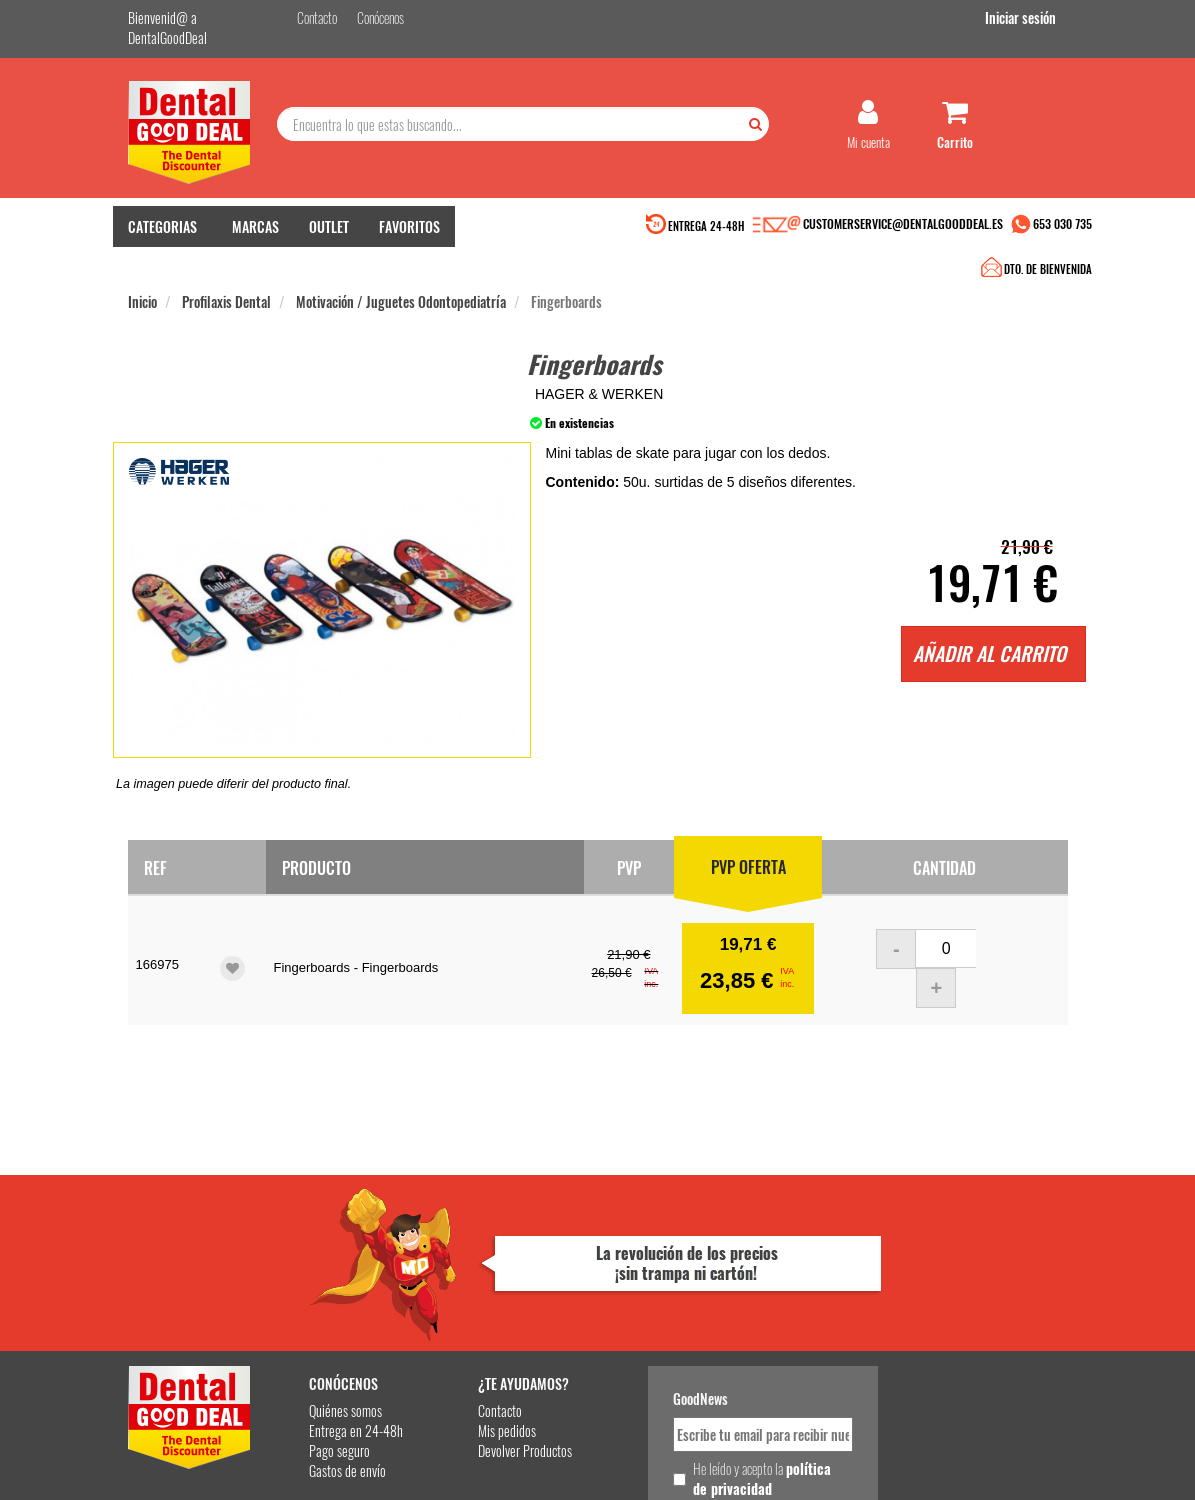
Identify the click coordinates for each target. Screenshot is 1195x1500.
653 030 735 (1062, 227)
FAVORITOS (409, 230)
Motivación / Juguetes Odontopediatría (401, 268)
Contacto (473, 1234)
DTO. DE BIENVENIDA (594, 230)
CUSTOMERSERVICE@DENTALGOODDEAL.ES (903, 227)
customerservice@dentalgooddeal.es (675, 1468)
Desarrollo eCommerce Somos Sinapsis (203, 1481)
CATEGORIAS (162, 230)
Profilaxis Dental (226, 268)
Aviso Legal (780, 1468)
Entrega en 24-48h (336, 1254)
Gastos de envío (327, 1294)
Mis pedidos (480, 1254)
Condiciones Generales (859, 1468)
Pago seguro (319, 1274)
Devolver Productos (498, 1274)
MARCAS (255, 230)
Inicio (142, 268)
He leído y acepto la (726, 1302)
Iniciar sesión (1032, 18)
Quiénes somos (325, 1234)
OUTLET (329, 230)
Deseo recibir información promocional (715, 1347)
